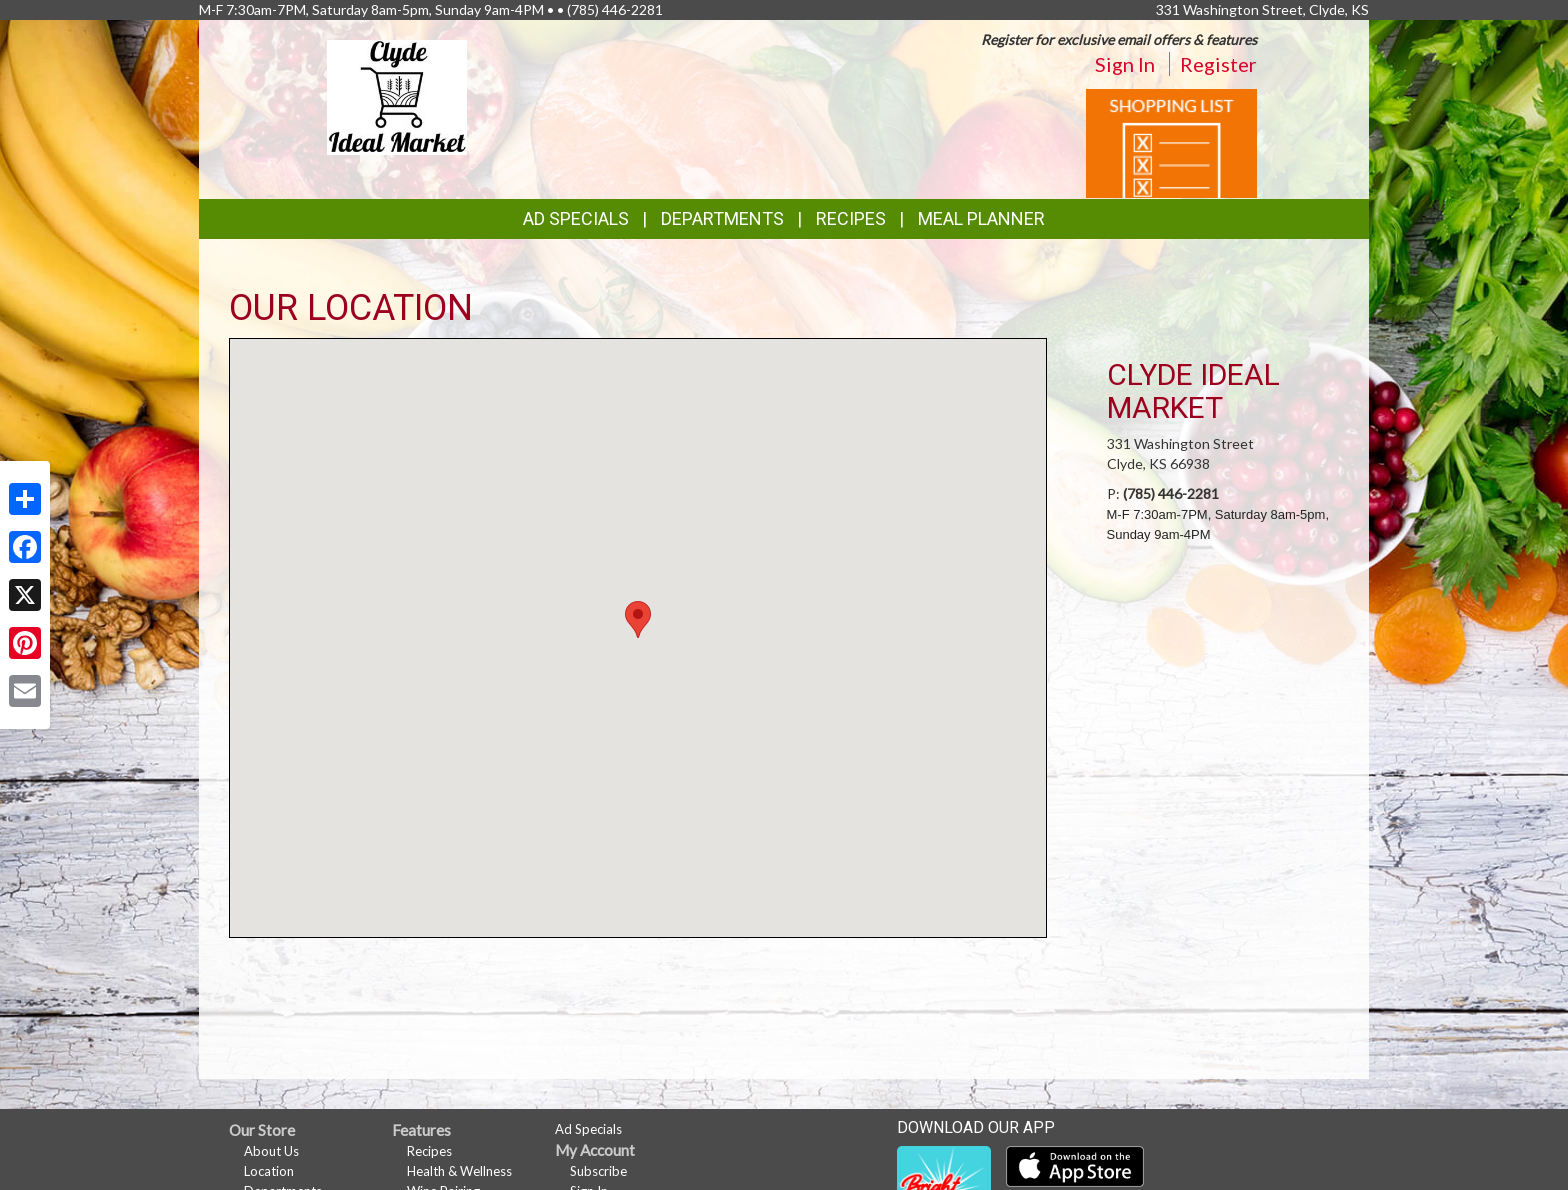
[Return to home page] (397, 95)
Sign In (1125, 64)
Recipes (851, 218)
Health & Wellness (459, 1171)
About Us (271, 1151)
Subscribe (598, 1171)
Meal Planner (981, 218)
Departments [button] (722, 218)
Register (1218, 64)
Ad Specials (576, 218)
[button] (638, 619)
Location (269, 1171)
